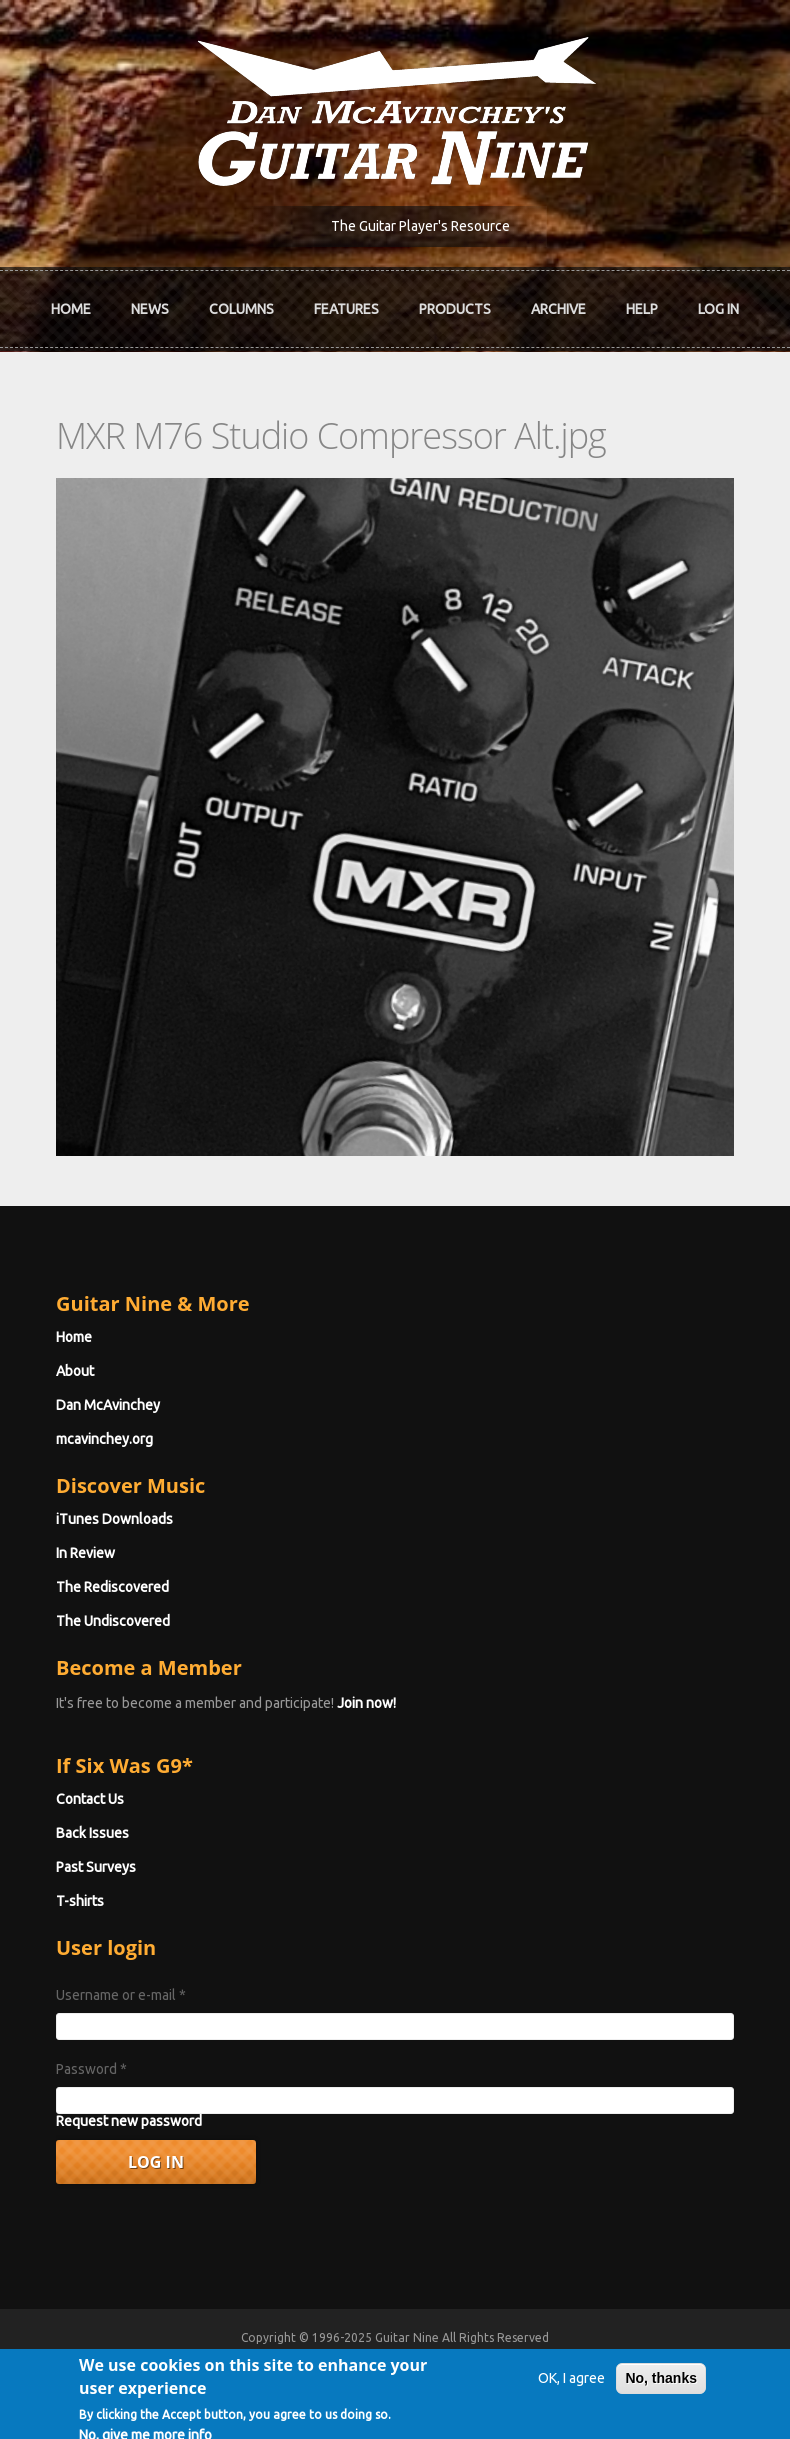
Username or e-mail (121, 1995)
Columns (241, 309)
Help (642, 309)
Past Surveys (96, 1867)
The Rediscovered (112, 1587)
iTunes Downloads (114, 1519)
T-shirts (80, 1901)
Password (91, 2069)
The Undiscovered (113, 1621)
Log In (718, 309)
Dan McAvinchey (108, 1405)
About (75, 1371)
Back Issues (92, 1833)
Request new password (129, 2121)
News (150, 309)
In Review (85, 1553)
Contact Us (90, 1799)
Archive (558, 309)
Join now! (366, 1703)
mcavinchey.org (104, 1439)
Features (346, 309)
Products (455, 309)
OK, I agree (571, 2396)
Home (71, 309)
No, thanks (661, 2396)
